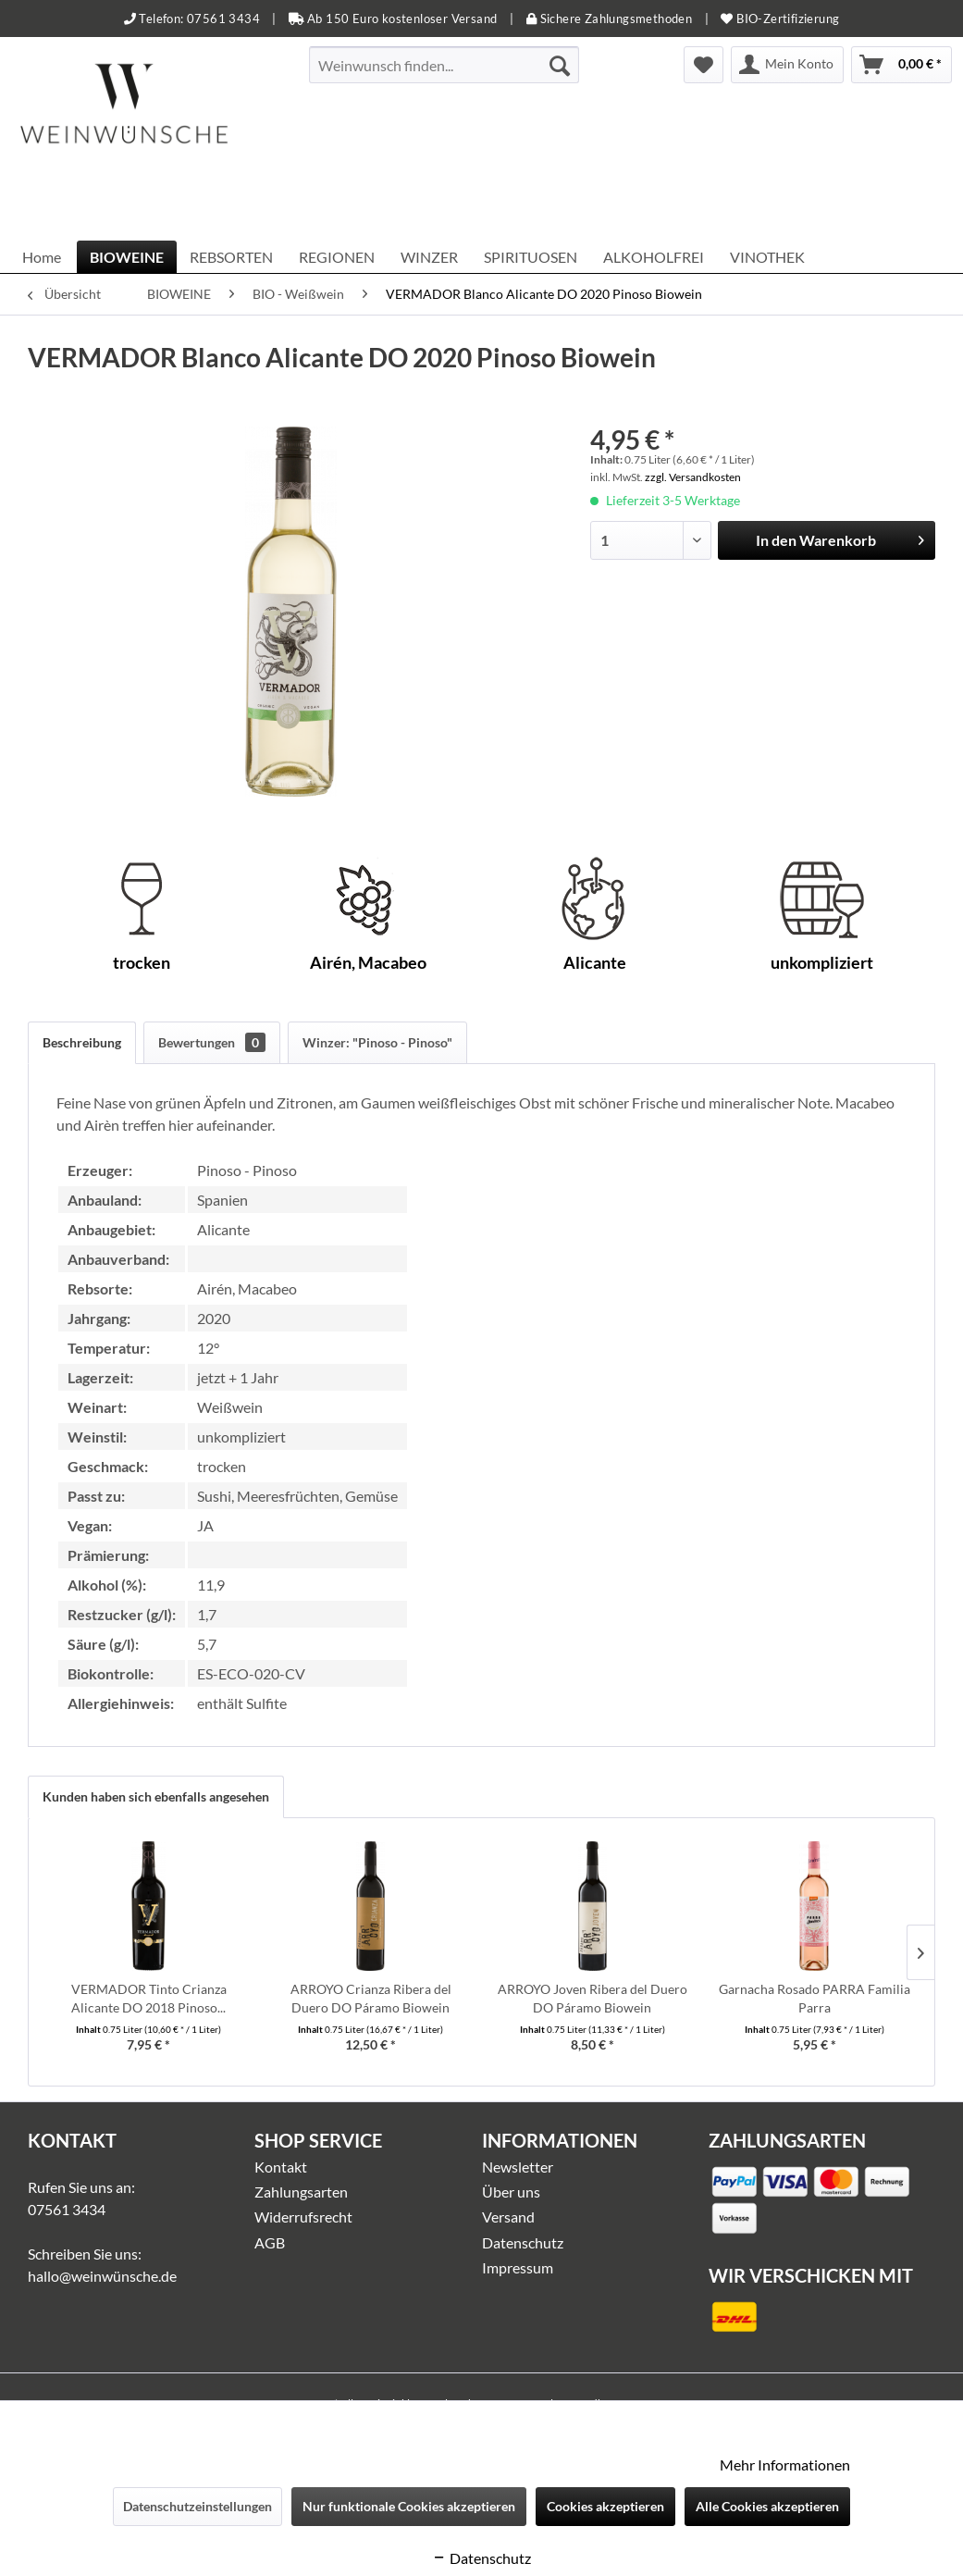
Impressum (517, 2267)
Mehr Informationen (785, 2464)
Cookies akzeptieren (605, 2506)
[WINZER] (429, 257)
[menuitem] (443, 64)
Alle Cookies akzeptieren (767, 2506)
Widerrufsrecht (303, 2216)
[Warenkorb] (901, 64)
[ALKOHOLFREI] (653, 257)
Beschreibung (82, 1042)
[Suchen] (559, 64)
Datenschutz (522, 2242)
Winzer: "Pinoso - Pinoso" (377, 1042)
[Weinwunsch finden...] (443, 64)
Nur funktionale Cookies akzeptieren (408, 2506)
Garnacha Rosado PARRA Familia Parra (814, 1998)
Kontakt (280, 2166)
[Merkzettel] (703, 64)
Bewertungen (211, 1042)
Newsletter (517, 2166)
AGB (269, 2242)
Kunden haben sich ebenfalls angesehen (156, 1796)
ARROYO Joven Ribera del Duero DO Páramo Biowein (592, 1998)
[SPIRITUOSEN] (530, 257)
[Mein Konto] (787, 64)
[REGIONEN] (337, 257)
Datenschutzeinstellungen (197, 2506)
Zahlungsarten (301, 2191)
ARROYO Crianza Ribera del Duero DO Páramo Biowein (370, 1998)
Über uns (511, 2191)
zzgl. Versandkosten (693, 477)
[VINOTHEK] (767, 257)
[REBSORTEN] (231, 257)
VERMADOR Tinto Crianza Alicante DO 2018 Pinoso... (149, 1998)
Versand (508, 2216)
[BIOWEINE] (127, 257)
